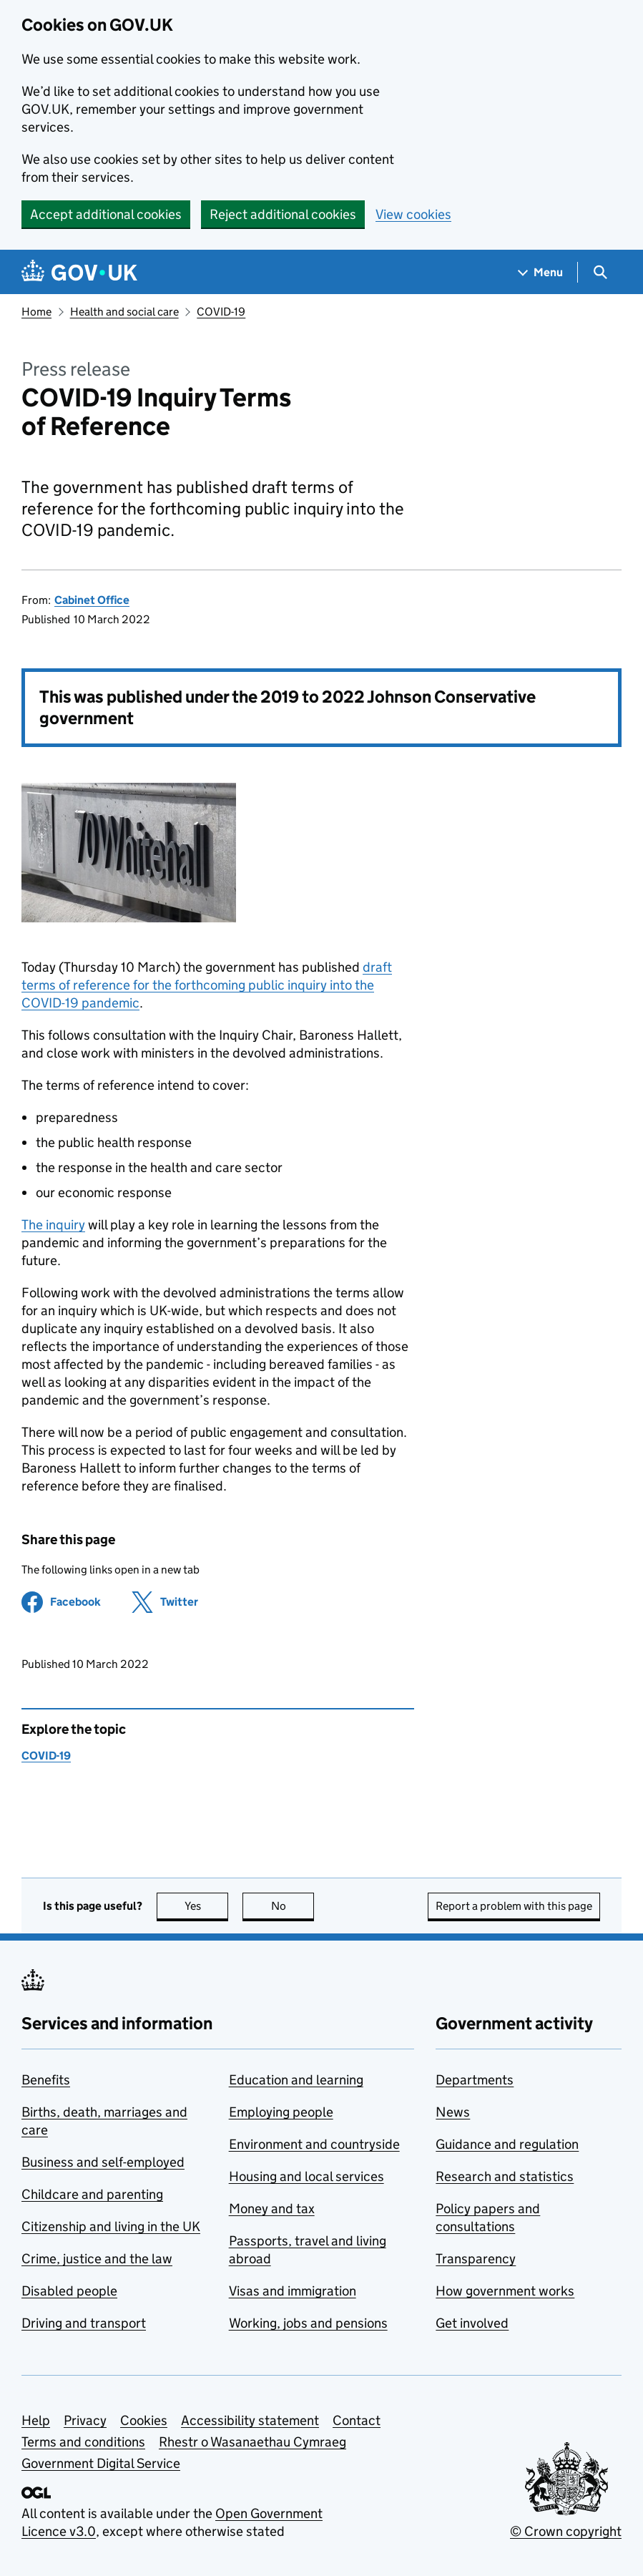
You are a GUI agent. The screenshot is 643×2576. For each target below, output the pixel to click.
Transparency (476, 2258)
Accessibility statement (250, 2420)
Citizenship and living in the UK (110, 2226)
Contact (357, 2420)
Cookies (143, 2420)
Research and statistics (505, 2176)
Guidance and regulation (507, 2144)
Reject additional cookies (283, 214)
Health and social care (124, 311)
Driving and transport (83, 2323)
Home (36, 311)
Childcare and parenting (92, 2194)
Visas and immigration (292, 2291)
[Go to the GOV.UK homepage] (79, 272)
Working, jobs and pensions (308, 2323)
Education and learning (296, 2080)
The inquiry (53, 1224)
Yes (207, 1906)
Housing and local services (306, 2176)
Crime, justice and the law (96, 2258)
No (293, 1906)
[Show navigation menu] (541, 272)
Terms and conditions (83, 2442)
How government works (505, 2291)
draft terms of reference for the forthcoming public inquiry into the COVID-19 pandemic (206, 985)
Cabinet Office (91, 600)
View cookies (413, 214)
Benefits (45, 2080)
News (453, 2112)
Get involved (472, 2323)
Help (35, 2420)
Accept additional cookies (106, 214)
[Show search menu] (600, 272)
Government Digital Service (100, 2463)
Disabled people (69, 2291)
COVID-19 (221, 311)
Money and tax (272, 2208)
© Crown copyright (566, 2531)
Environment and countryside (314, 2144)
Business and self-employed (103, 2162)
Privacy (85, 2420)
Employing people (281, 2112)
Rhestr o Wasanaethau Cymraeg (252, 2442)
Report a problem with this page (514, 1906)
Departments (475, 2080)
